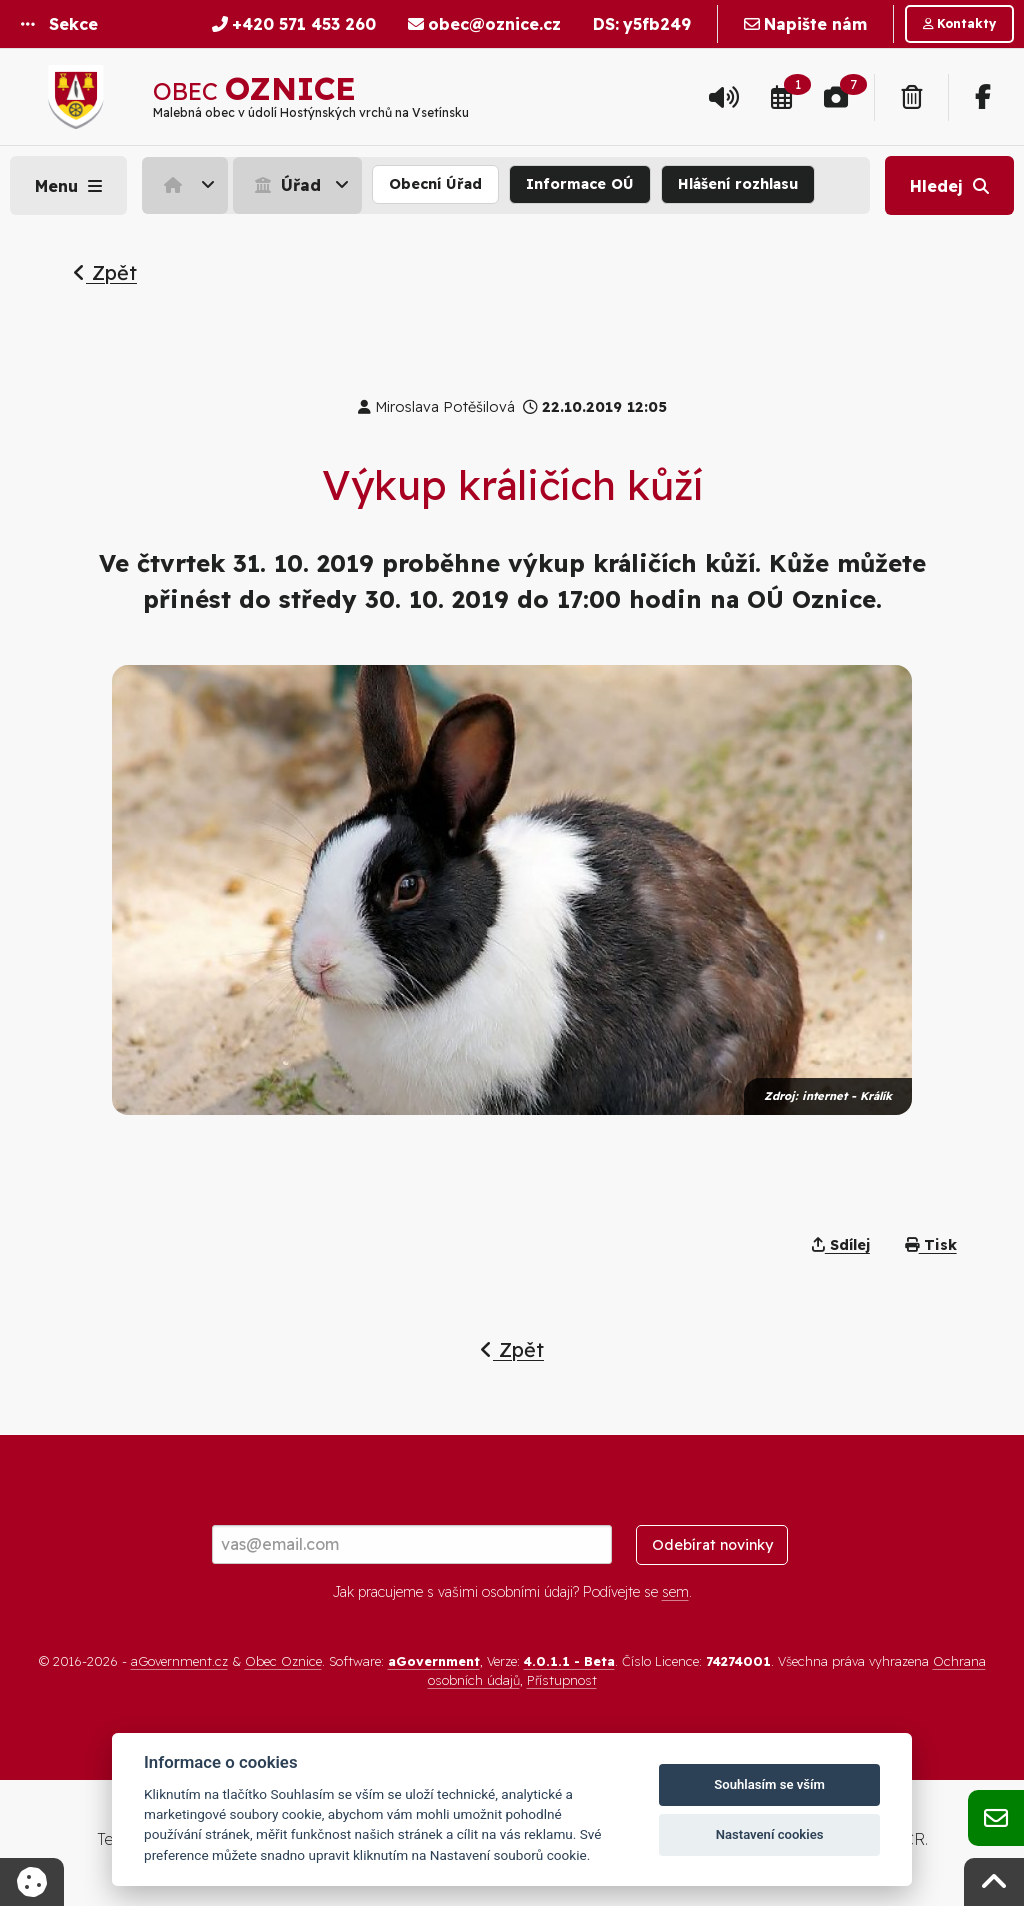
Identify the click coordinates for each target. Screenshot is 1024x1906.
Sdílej (841, 1245)
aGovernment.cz (179, 1661)
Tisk (931, 1245)
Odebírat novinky (712, 1545)
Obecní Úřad (435, 184)
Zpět (105, 272)
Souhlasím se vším (769, 1784)
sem (675, 1592)
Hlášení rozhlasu (738, 184)
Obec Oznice (283, 1661)
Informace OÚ (580, 184)
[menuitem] (187, 185)
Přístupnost (562, 1680)
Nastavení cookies (770, 1834)
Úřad (285, 185)
